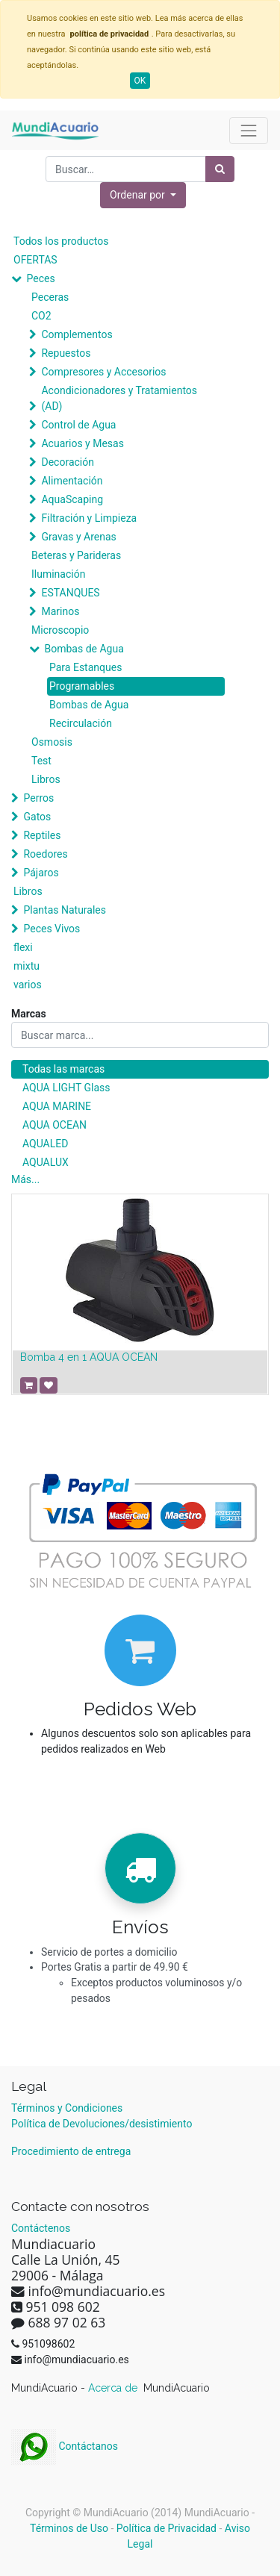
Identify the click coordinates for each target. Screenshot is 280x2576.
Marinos (60, 611)
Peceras (50, 297)
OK (140, 80)
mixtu (26, 966)
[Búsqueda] (219, 169)
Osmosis (51, 742)
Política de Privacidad (166, 2528)
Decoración (67, 462)
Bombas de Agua (83, 649)
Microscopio (60, 630)
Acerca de (114, 2388)
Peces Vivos (51, 929)
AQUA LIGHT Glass (66, 1088)
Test (41, 761)
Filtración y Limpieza (89, 518)
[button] (143, 195)
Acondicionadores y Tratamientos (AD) (119, 398)
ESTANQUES (70, 593)
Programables (81, 686)
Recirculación (80, 723)
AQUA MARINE (56, 1106)
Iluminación (58, 574)
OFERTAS (35, 260)
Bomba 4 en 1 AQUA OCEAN (89, 1357)
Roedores (45, 854)
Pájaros (40, 873)
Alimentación (71, 481)
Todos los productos (60, 241)
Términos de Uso (69, 2528)
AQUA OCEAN (54, 1125)
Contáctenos (40, 2228)
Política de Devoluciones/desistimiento (101, 2124)
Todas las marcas (63, 1069)
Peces (40, 278)
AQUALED (45, 1144)
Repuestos (65, 353)
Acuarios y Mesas (82, 443)
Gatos (37, 817)
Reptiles (41, 835)
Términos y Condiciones (66, 2108)
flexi (23, 947)
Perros (38, 798)
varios (27, 985)
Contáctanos (64, 2446)
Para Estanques (85, 667)
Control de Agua (78, 425)
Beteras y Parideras (76, 555)
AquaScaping (72, 499)
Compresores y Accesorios (103, 372)
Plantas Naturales (64, 910)
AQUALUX (45, 1162)
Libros (45, 779)
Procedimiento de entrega (71, 2151)
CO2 (41, 316)
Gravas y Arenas (78, 537)
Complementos (76, 334)
